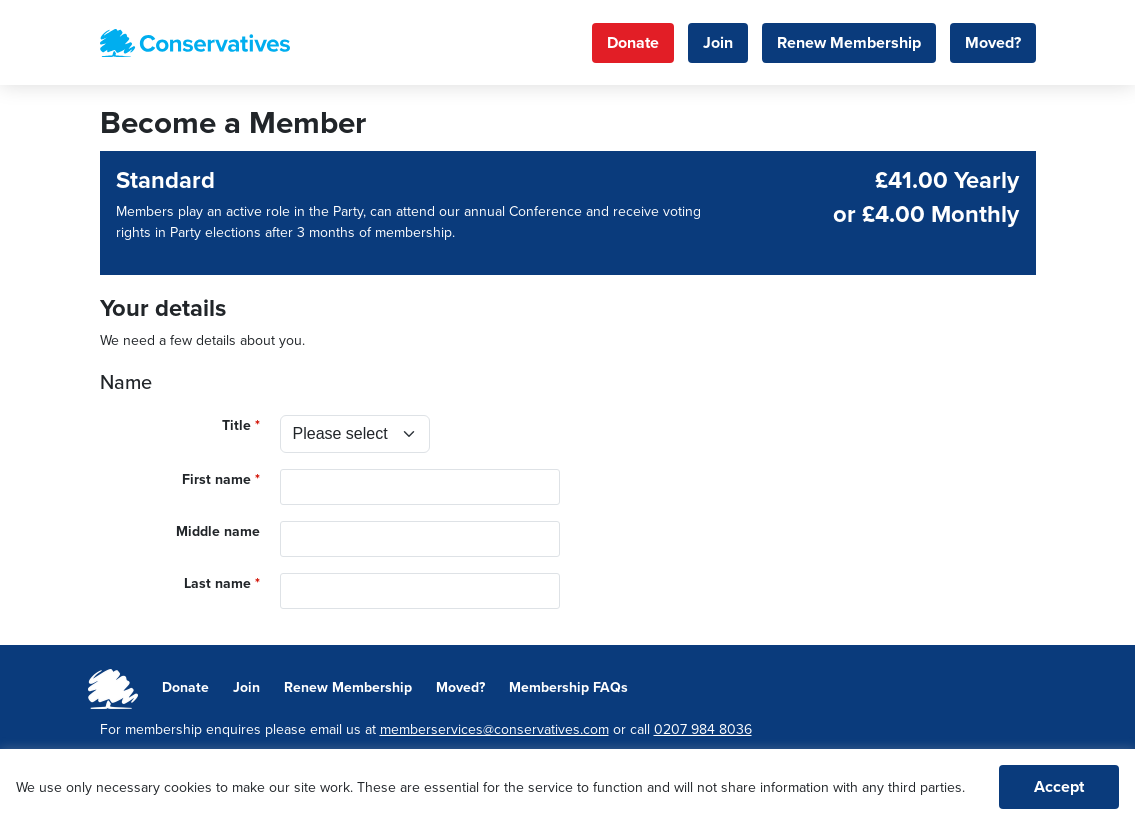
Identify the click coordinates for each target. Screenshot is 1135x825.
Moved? (993, 43)
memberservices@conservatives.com (494, 729)
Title (236, 425)
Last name (217, 583)
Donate (633, 43)
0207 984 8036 (703, 729)
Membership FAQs (568, 687)
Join (718, 43)
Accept (1059, 787)
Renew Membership (849, 43)
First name (216, 479)
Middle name (218, 531)
